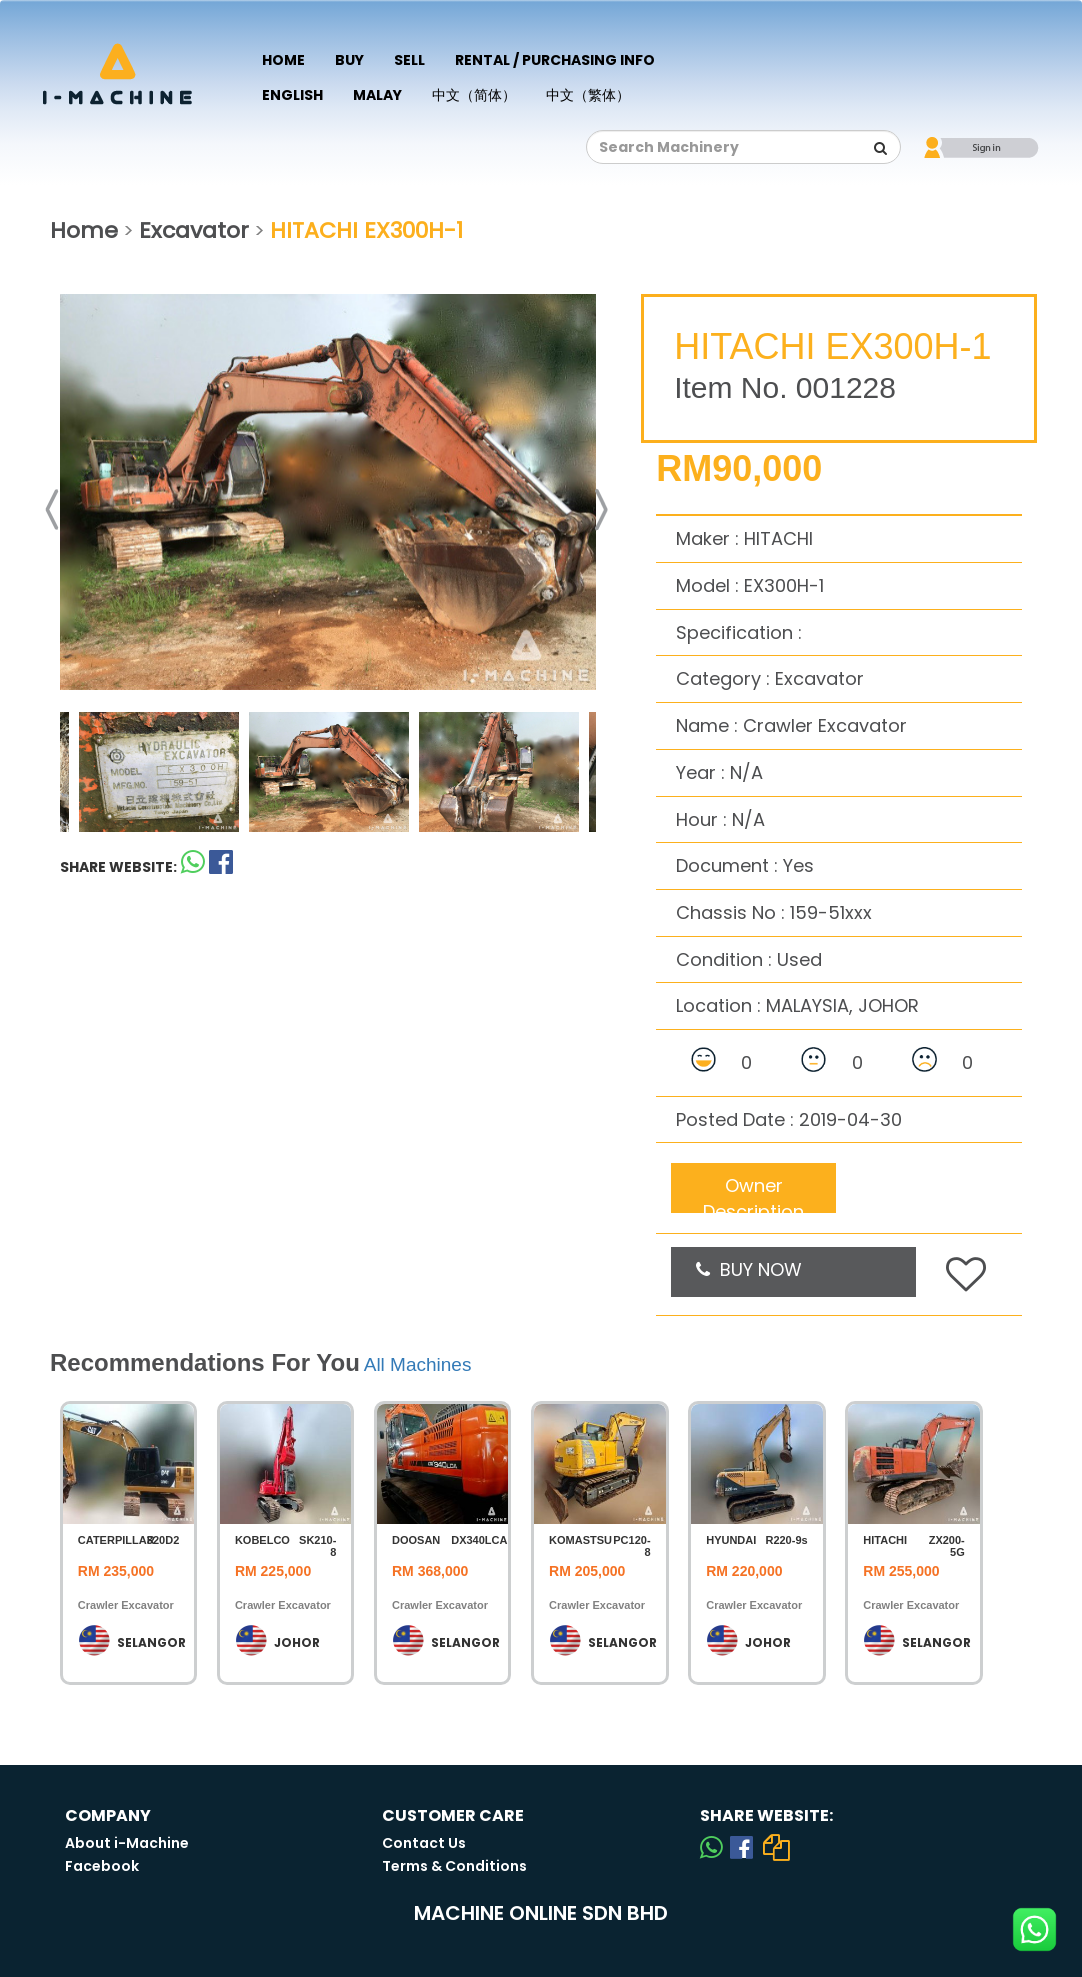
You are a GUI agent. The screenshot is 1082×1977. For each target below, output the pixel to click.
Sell (409, 60)
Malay (377, 95)
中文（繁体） (588, 95)
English (292, 95)
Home (283, 60)
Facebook (102, 1866)
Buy (349, 60)
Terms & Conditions (454, 1866)
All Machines (418, 1364)
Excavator (194, 230)
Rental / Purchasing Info (555, 60)
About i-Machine (127, 1843)
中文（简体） (474, 95)
